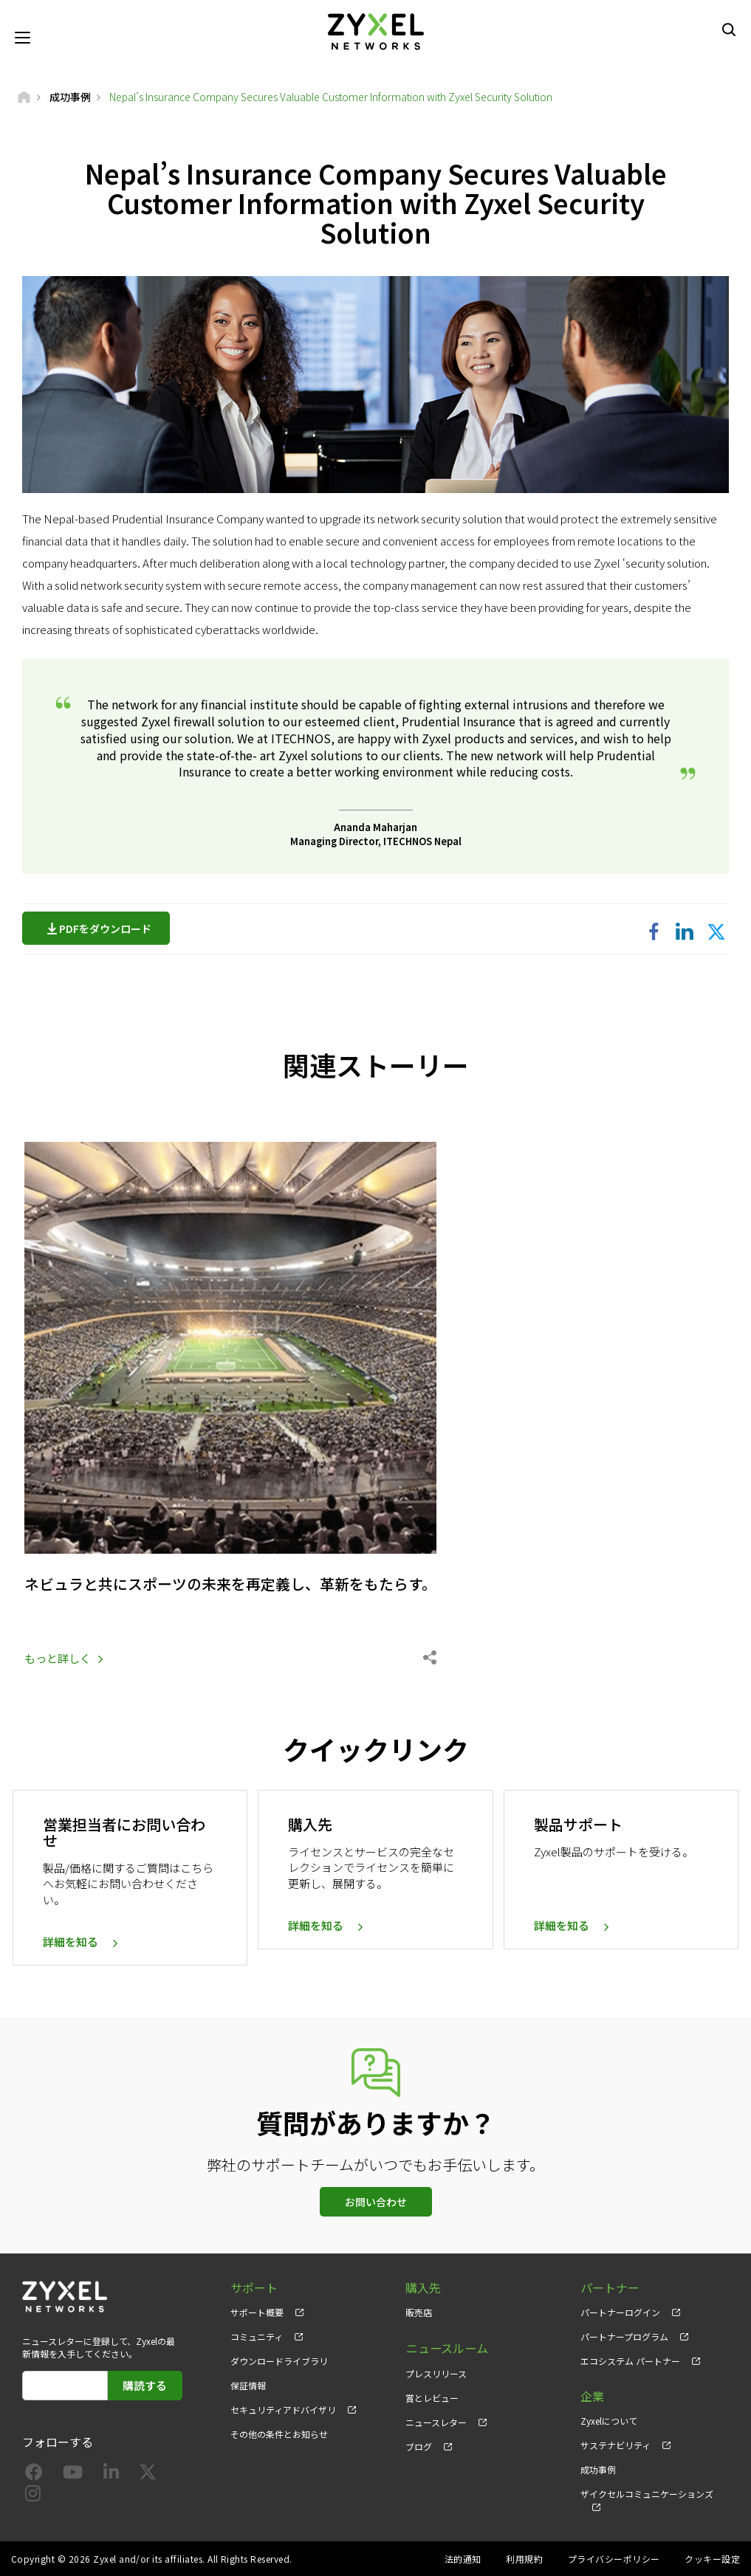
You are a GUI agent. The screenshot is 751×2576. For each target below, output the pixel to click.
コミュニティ (256, 2335)
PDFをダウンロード (109, 929)
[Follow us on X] (148, 2474)
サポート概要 (257, 2311)
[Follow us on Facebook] (34, 2474)
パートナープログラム (624, 2335)
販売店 (418, 2311)
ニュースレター (436, 2420)
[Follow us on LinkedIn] (111, 2474)
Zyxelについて (608, 2420)
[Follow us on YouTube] (73, 2474)
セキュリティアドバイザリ (283, 2409)
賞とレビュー (432, 2395)
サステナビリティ (615, 2445)
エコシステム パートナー (630, 2360)
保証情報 (248, 2385)
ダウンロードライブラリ (279, 2360)
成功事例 (598, 2469)
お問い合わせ (376, 2201)
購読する (145, 2384)
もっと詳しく (57, 1657)
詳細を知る (70, 1941)
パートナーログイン (620, 2311)
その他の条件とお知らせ (279, 2434)
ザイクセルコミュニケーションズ (646, 2493)
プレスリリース (436, 2371)
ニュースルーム (446, 2346)
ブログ (418, 2445)
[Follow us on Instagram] (33, 2496)
